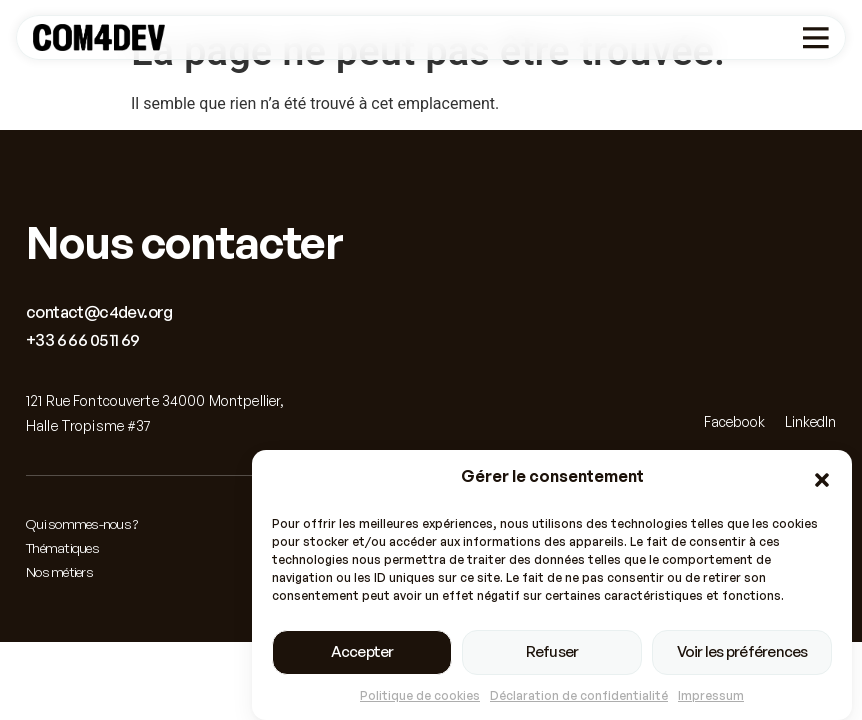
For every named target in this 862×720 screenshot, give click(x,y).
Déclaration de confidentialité (579, 695)
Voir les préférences (742, 651)
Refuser (552, 651)
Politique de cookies (420, 695)
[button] (822, 480)
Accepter (362, 651)
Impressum (711, 695)
